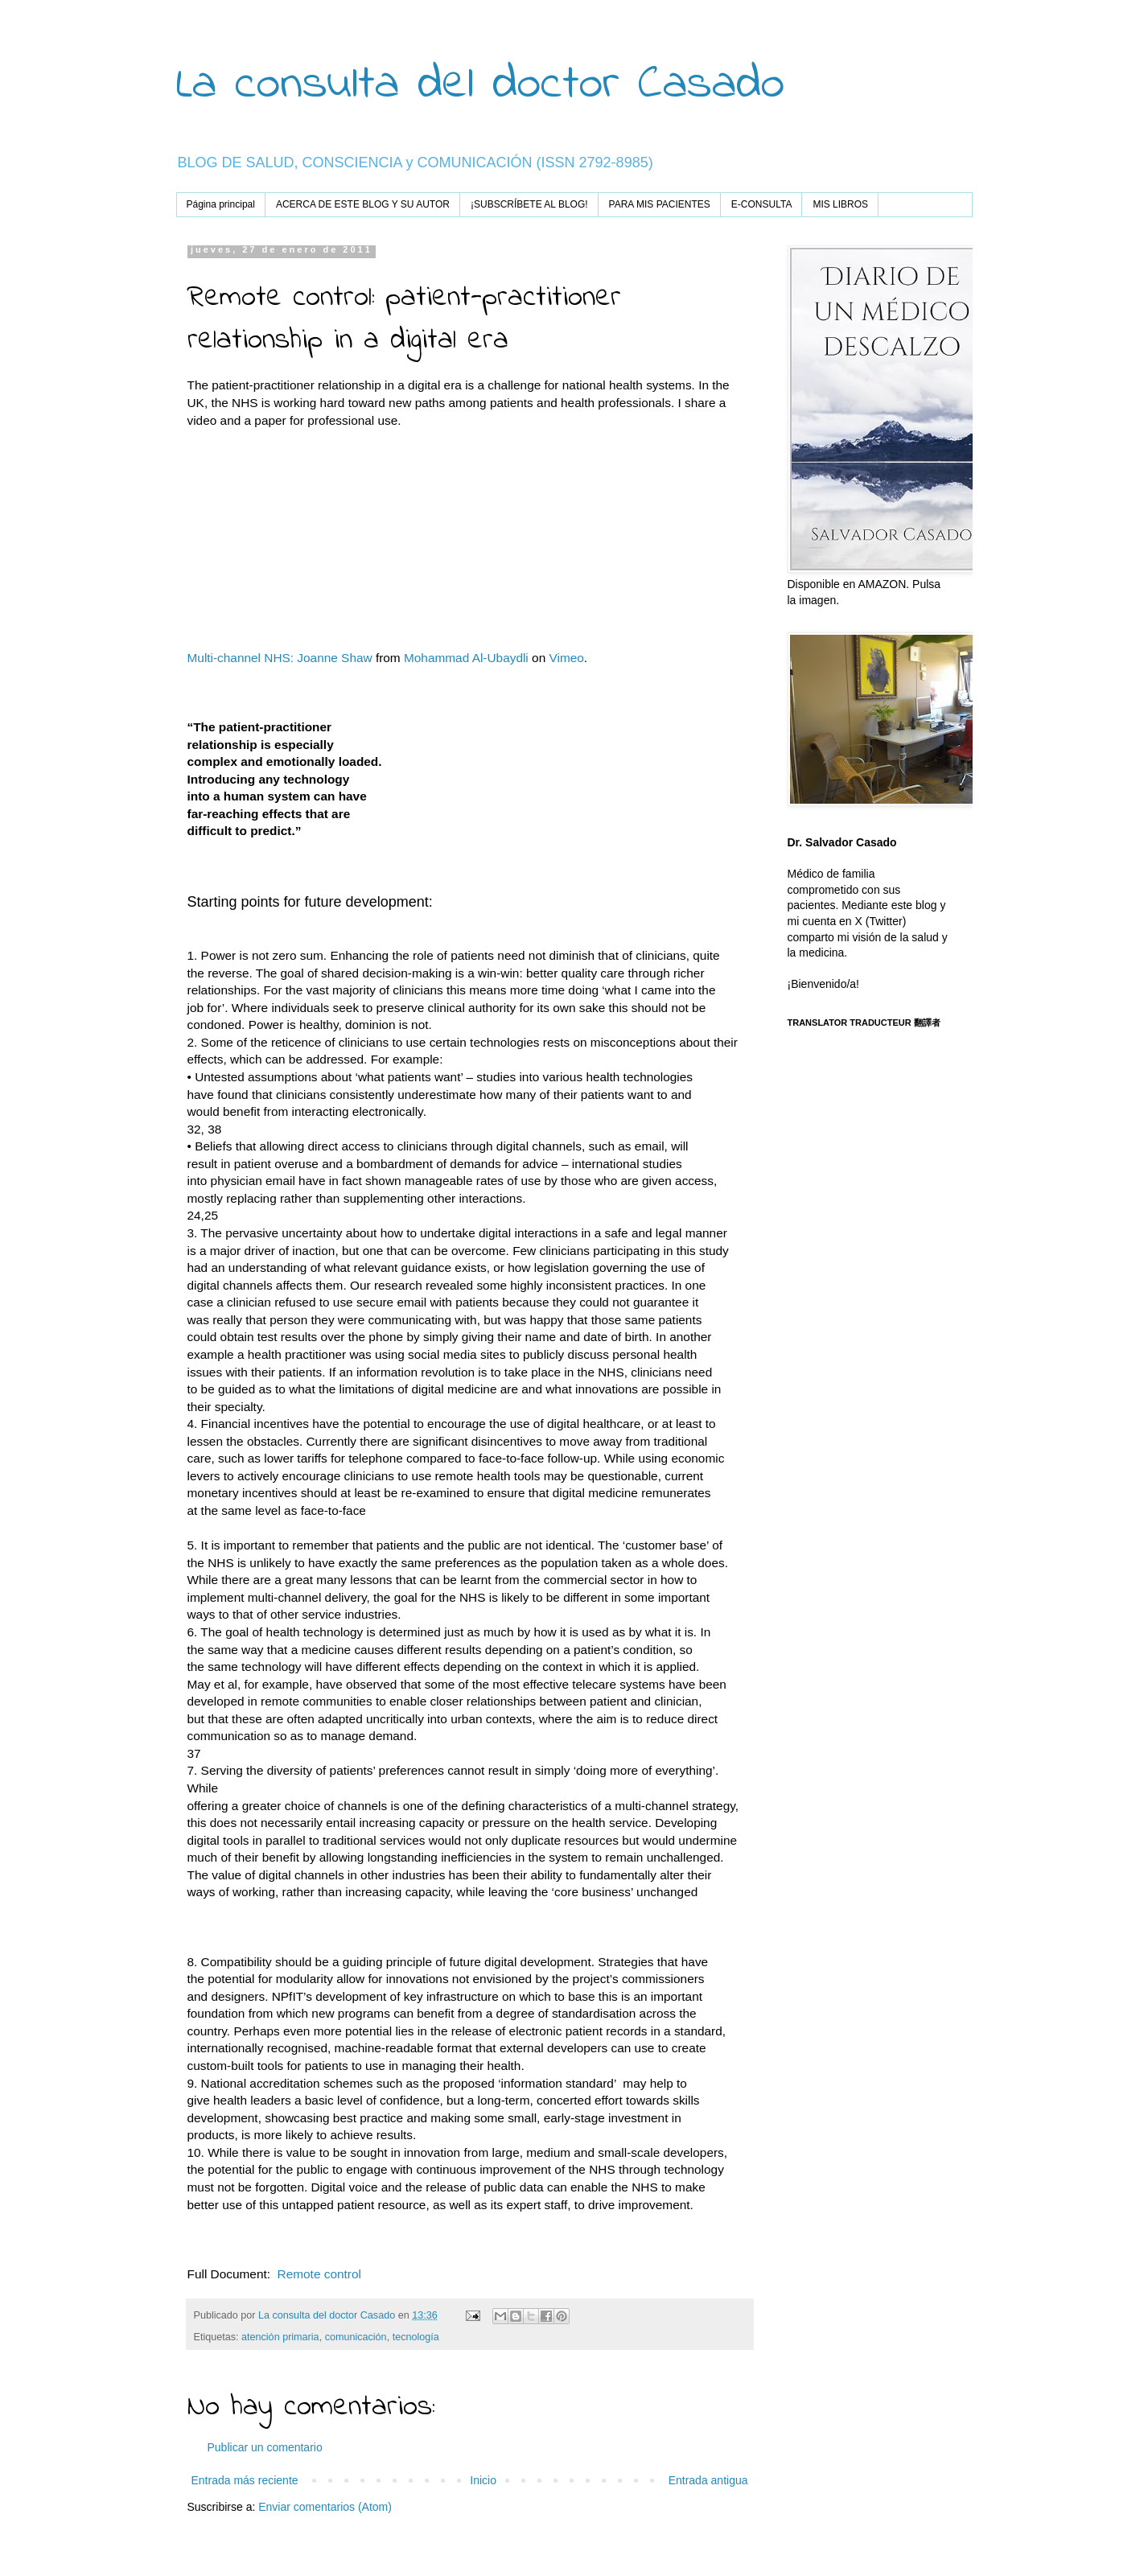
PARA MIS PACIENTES (659, 204)
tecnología (416, 2337)
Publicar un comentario (265, 2447)
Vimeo (566, 658)
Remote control (317, 2274)
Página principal (221, 204)
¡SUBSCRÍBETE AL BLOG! (529, 204)
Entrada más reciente (244, 2480)
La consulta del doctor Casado (480, 85)
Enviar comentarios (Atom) (325, 2506)
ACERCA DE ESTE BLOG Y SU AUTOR (363, 204)
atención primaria (280, 2337)
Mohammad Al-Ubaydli (466, 658)
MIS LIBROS (840, 204)
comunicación (356, 2337)
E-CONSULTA (761, 204)
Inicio (483, 2480)
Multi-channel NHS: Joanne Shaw (279, 658)
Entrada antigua (708, 2480)
